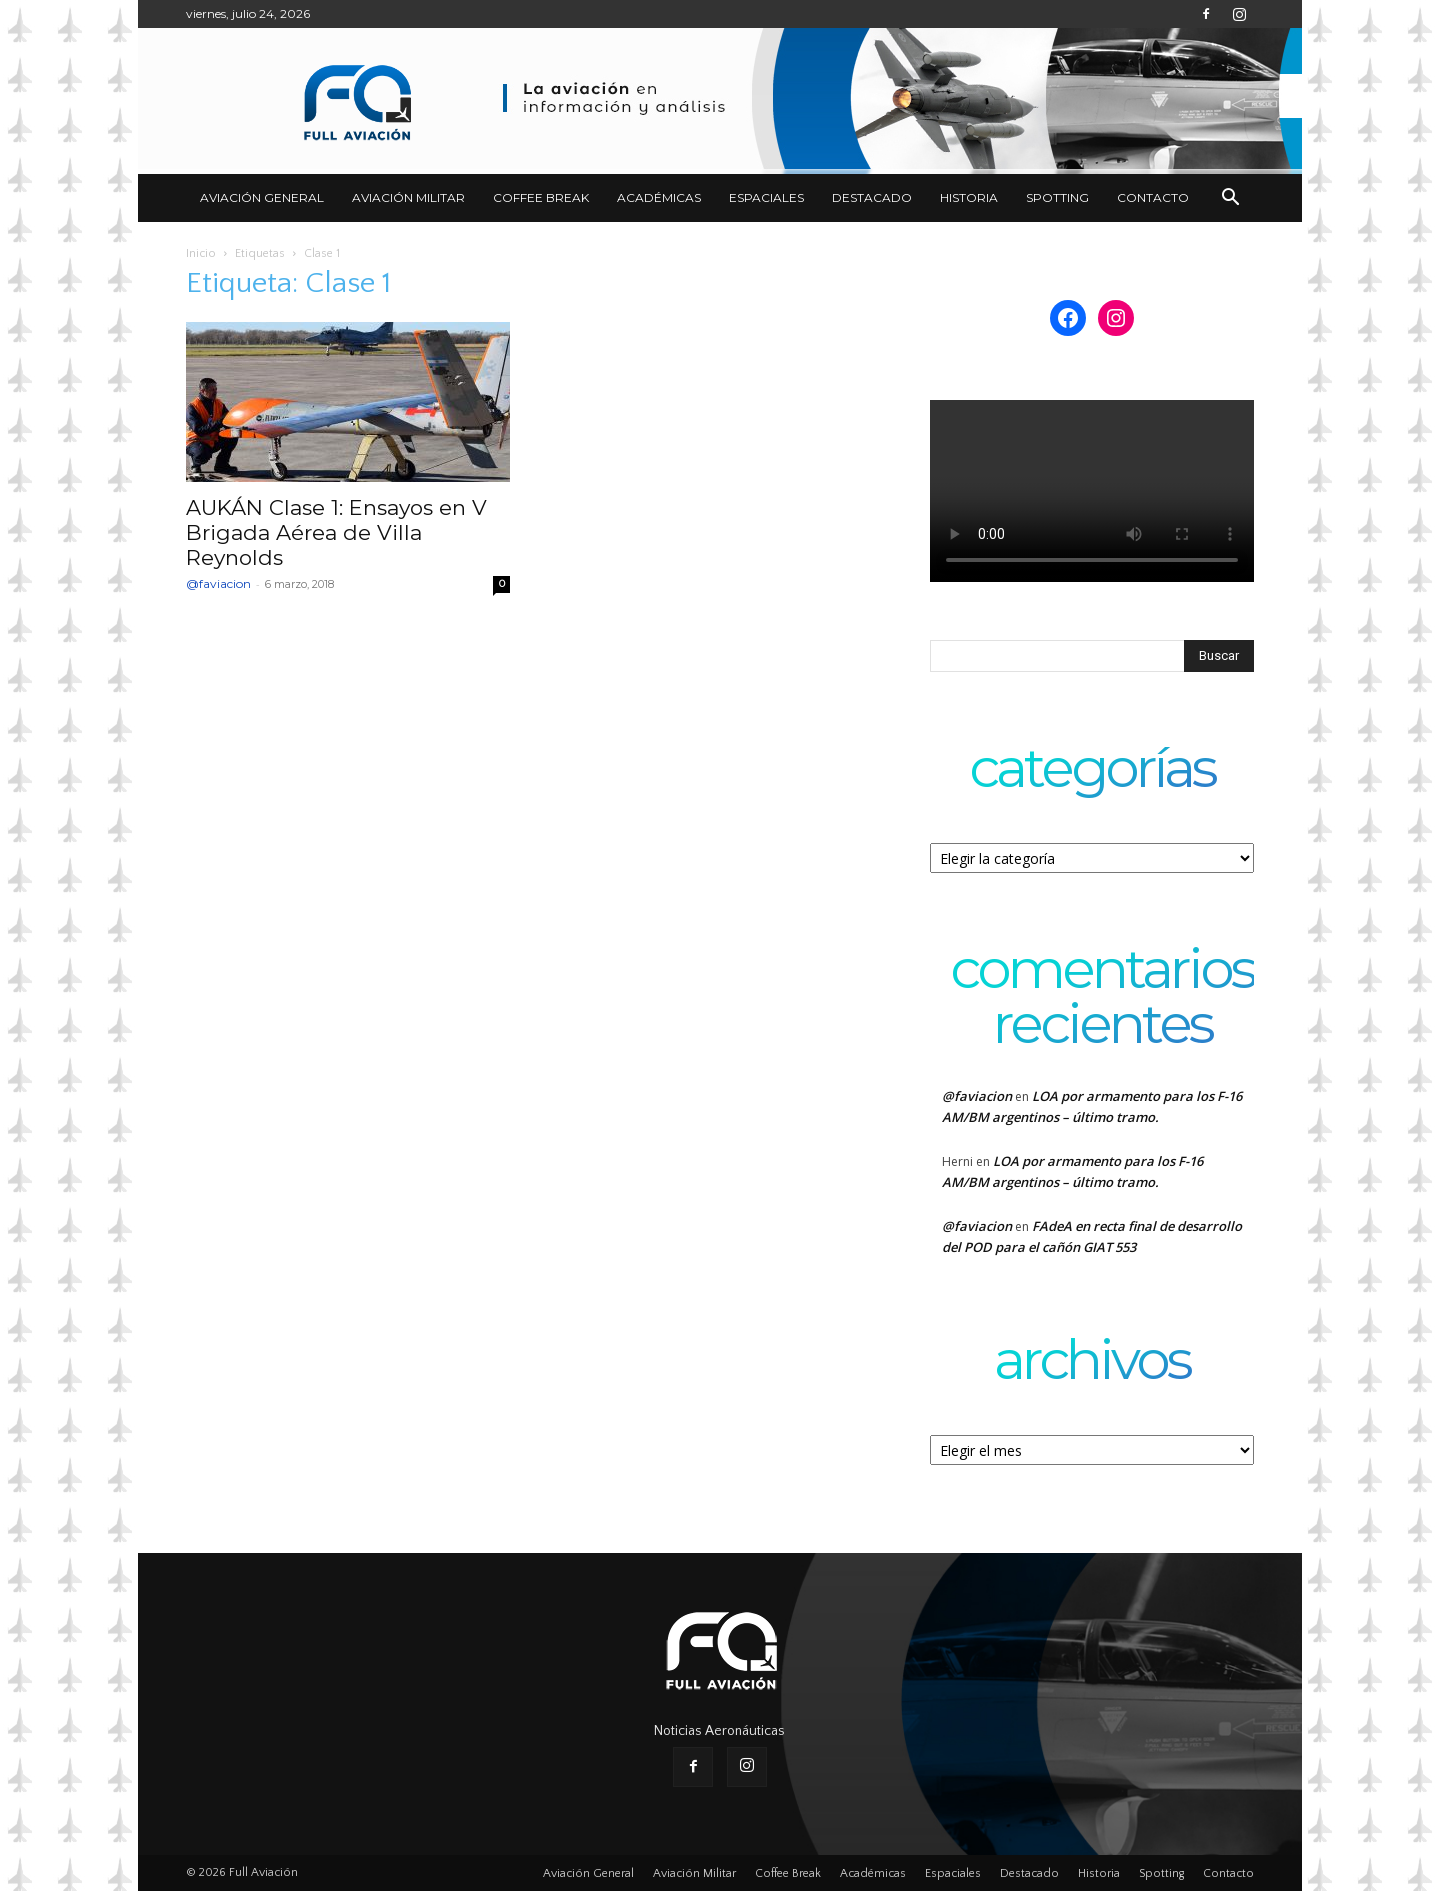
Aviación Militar (408, 197)
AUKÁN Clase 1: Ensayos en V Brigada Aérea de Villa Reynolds (336, 532)
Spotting (1057, 197)
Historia (969, 197)
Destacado (872, 197)
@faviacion (218, 583)
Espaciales (766, 197)
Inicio (201, 253)
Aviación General (262, 197)
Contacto (1153, 197)
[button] (1230, 199)
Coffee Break (541, 197)
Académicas (659, 197)
